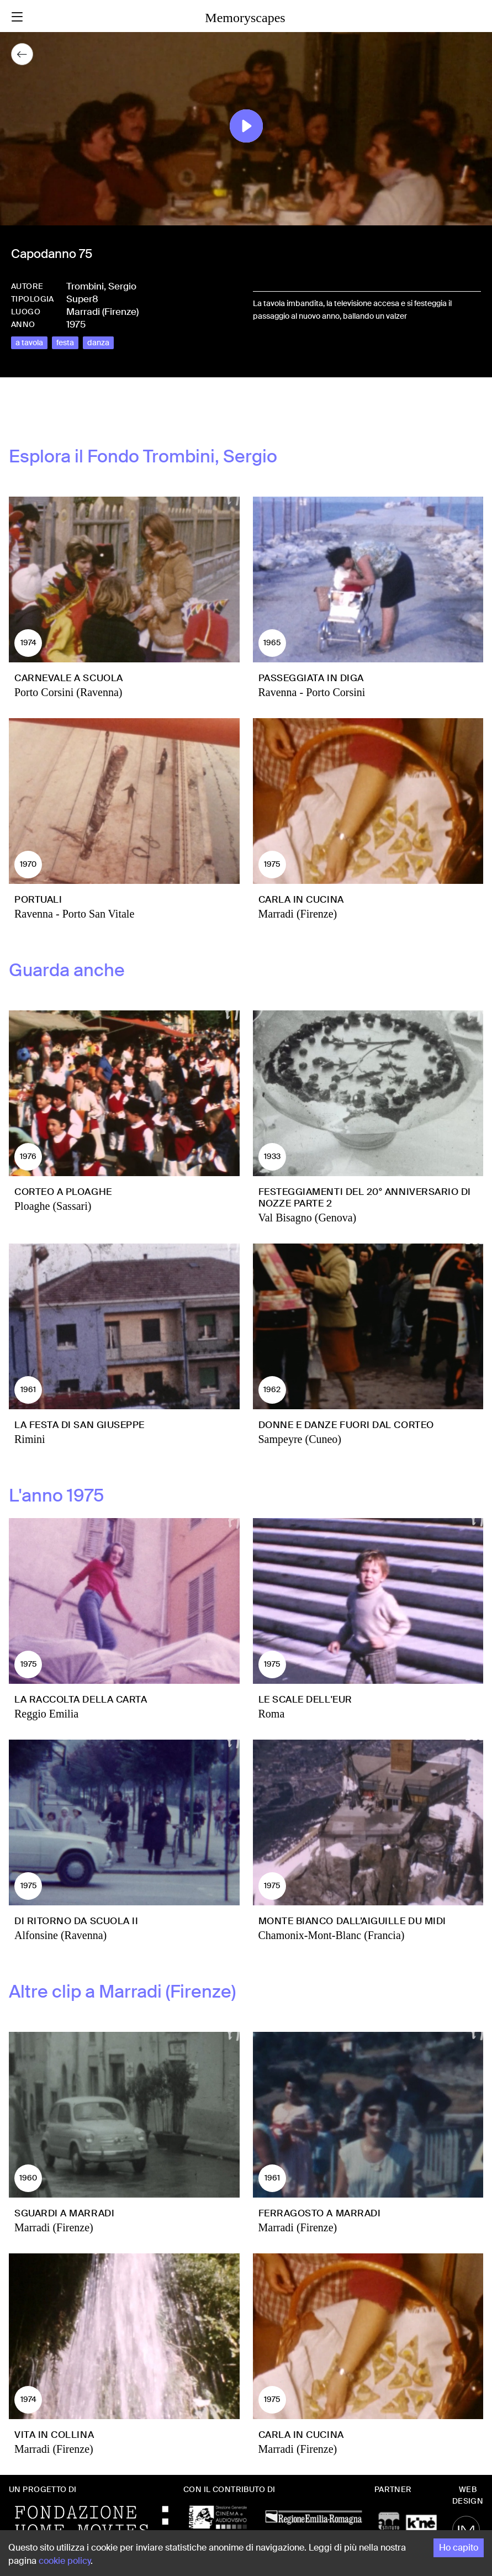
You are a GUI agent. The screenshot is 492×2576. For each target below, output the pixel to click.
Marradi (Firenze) (102, 311)
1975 (76, 324)
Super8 (82, 299)
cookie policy (65, 2561)
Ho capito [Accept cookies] (458, 2547)
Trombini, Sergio (101, 286)
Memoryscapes (245, 17)
